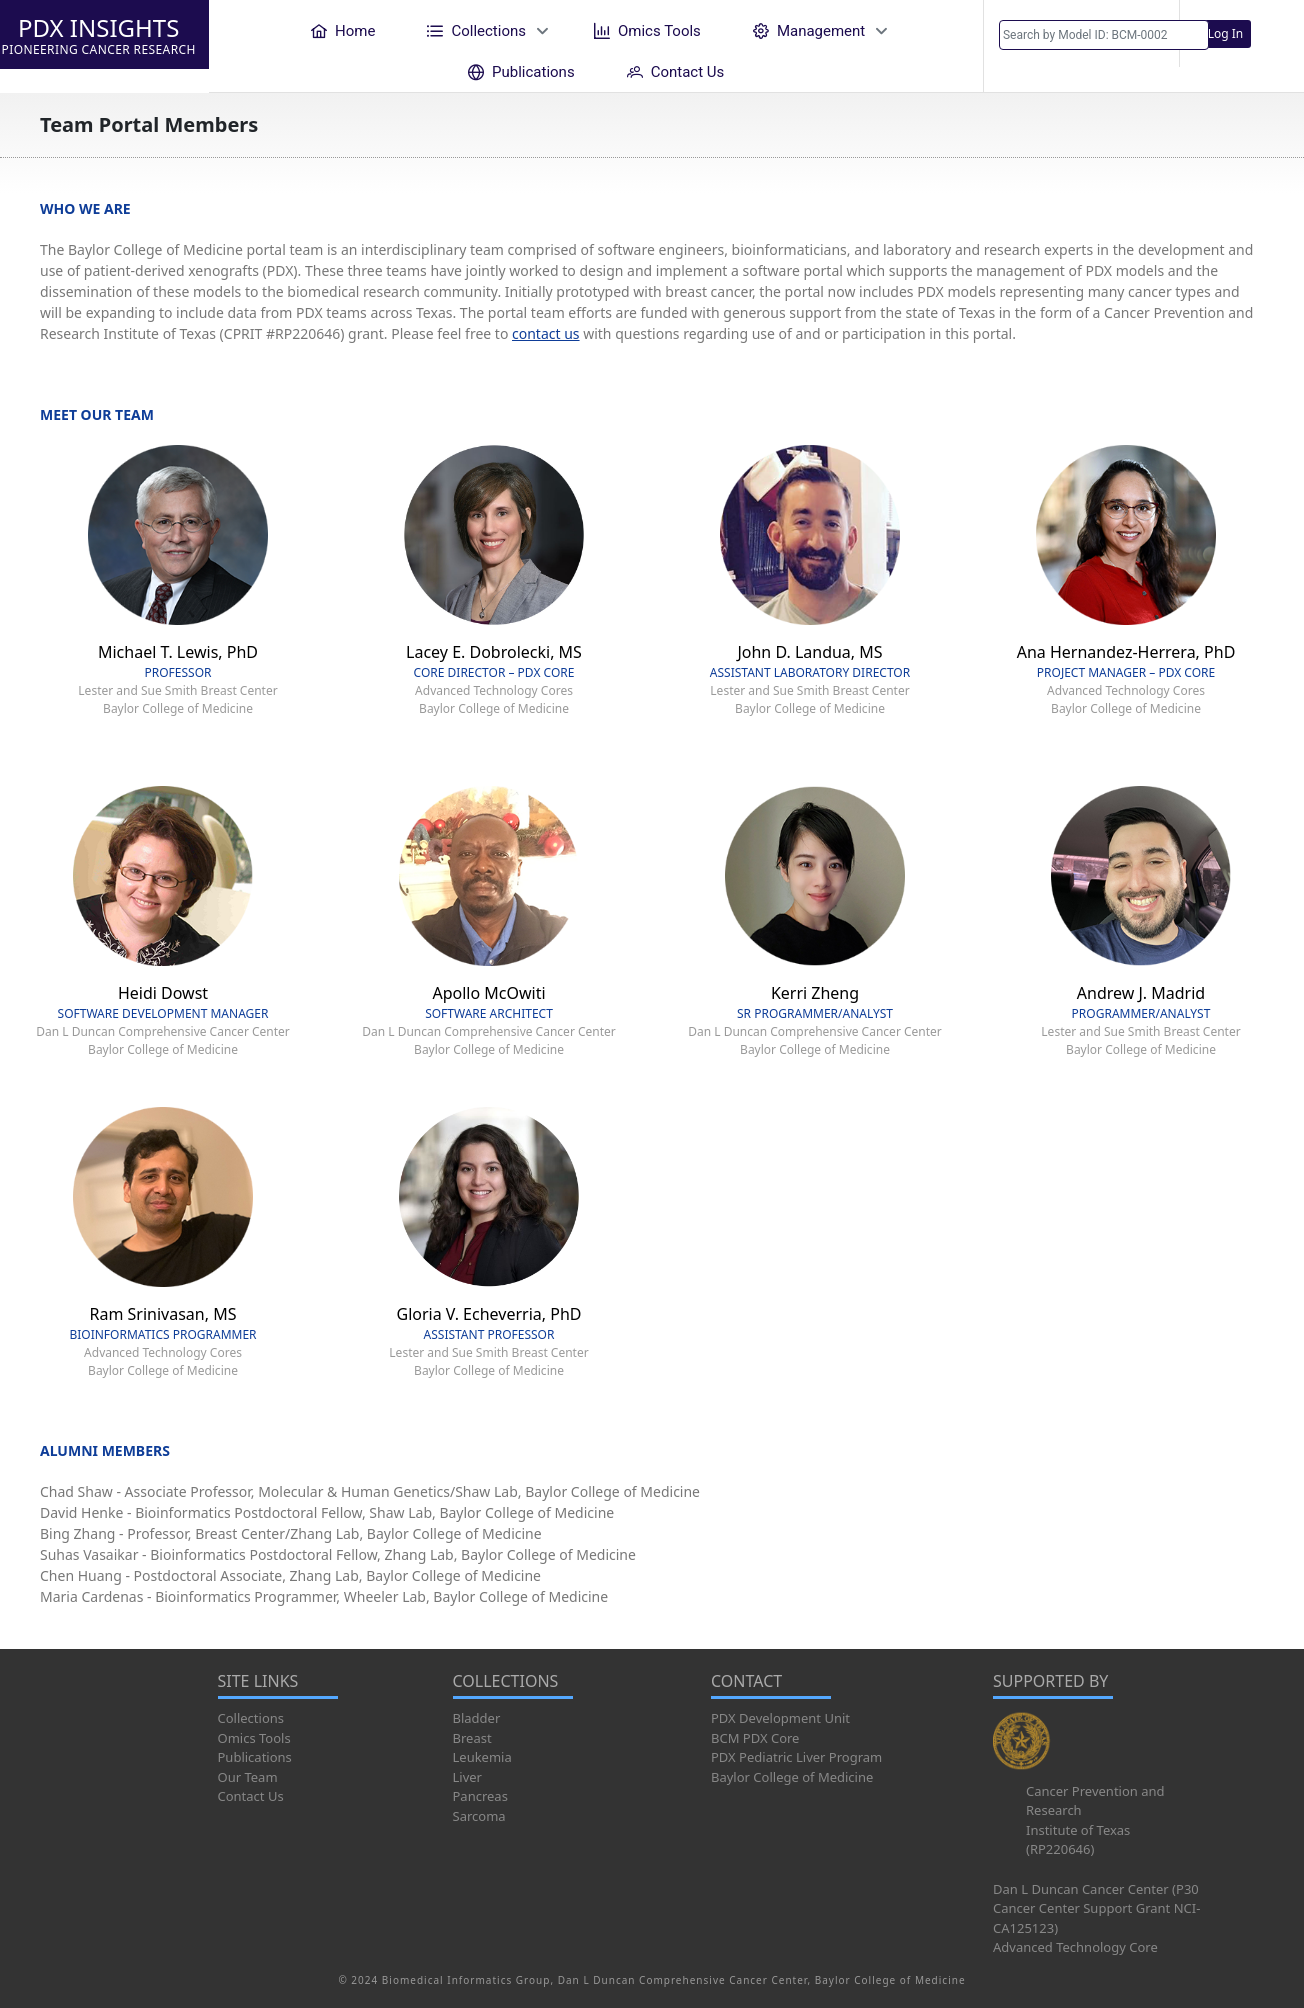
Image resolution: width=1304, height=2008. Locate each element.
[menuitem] (343, 30)
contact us (546, 333)
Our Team (248, 1777)
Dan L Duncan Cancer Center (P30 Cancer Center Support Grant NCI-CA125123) (1096, 1908)
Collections (251, 1718)
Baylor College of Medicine (792, 1777)
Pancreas (480, 1796)
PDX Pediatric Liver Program (796, 1757)
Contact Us (251, 1796)
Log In (1226, 33)
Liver (467, 1777)
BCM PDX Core (755, 1738)
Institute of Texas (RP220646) (1078, 1840)
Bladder (477, 1718)
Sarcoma (479, 1816)
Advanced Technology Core (1075, 1947)
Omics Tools (254, 1738)
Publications (255, 1757)
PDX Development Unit (780, 1718)
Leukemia (482, 1757)
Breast (472, 1738)
